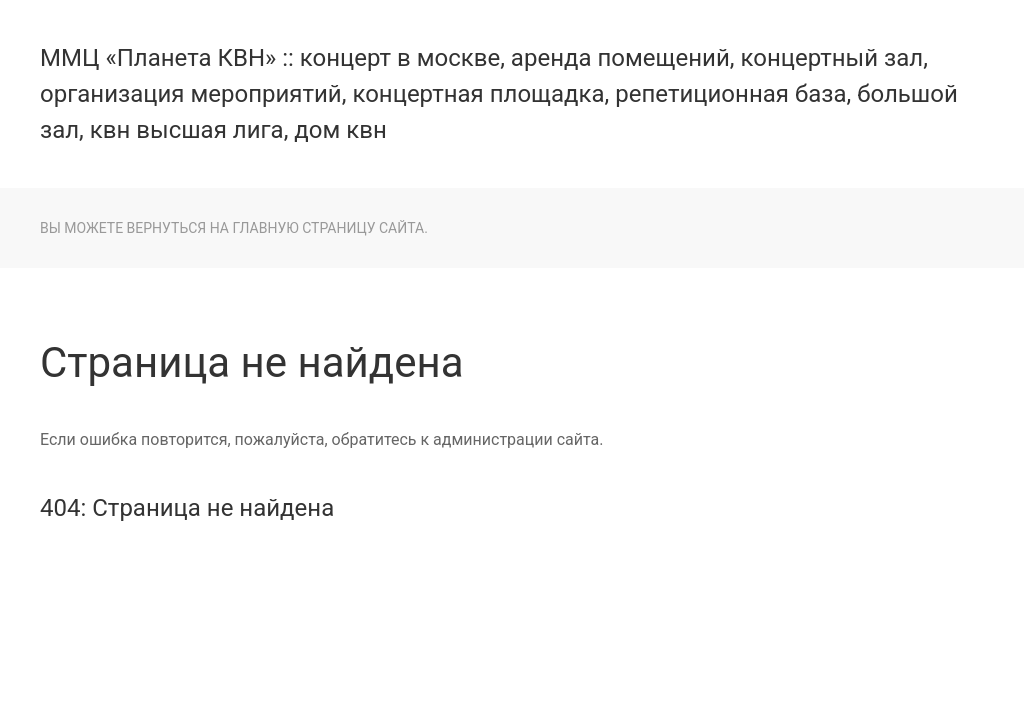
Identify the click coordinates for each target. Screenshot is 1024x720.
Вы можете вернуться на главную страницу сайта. (234, 228)
